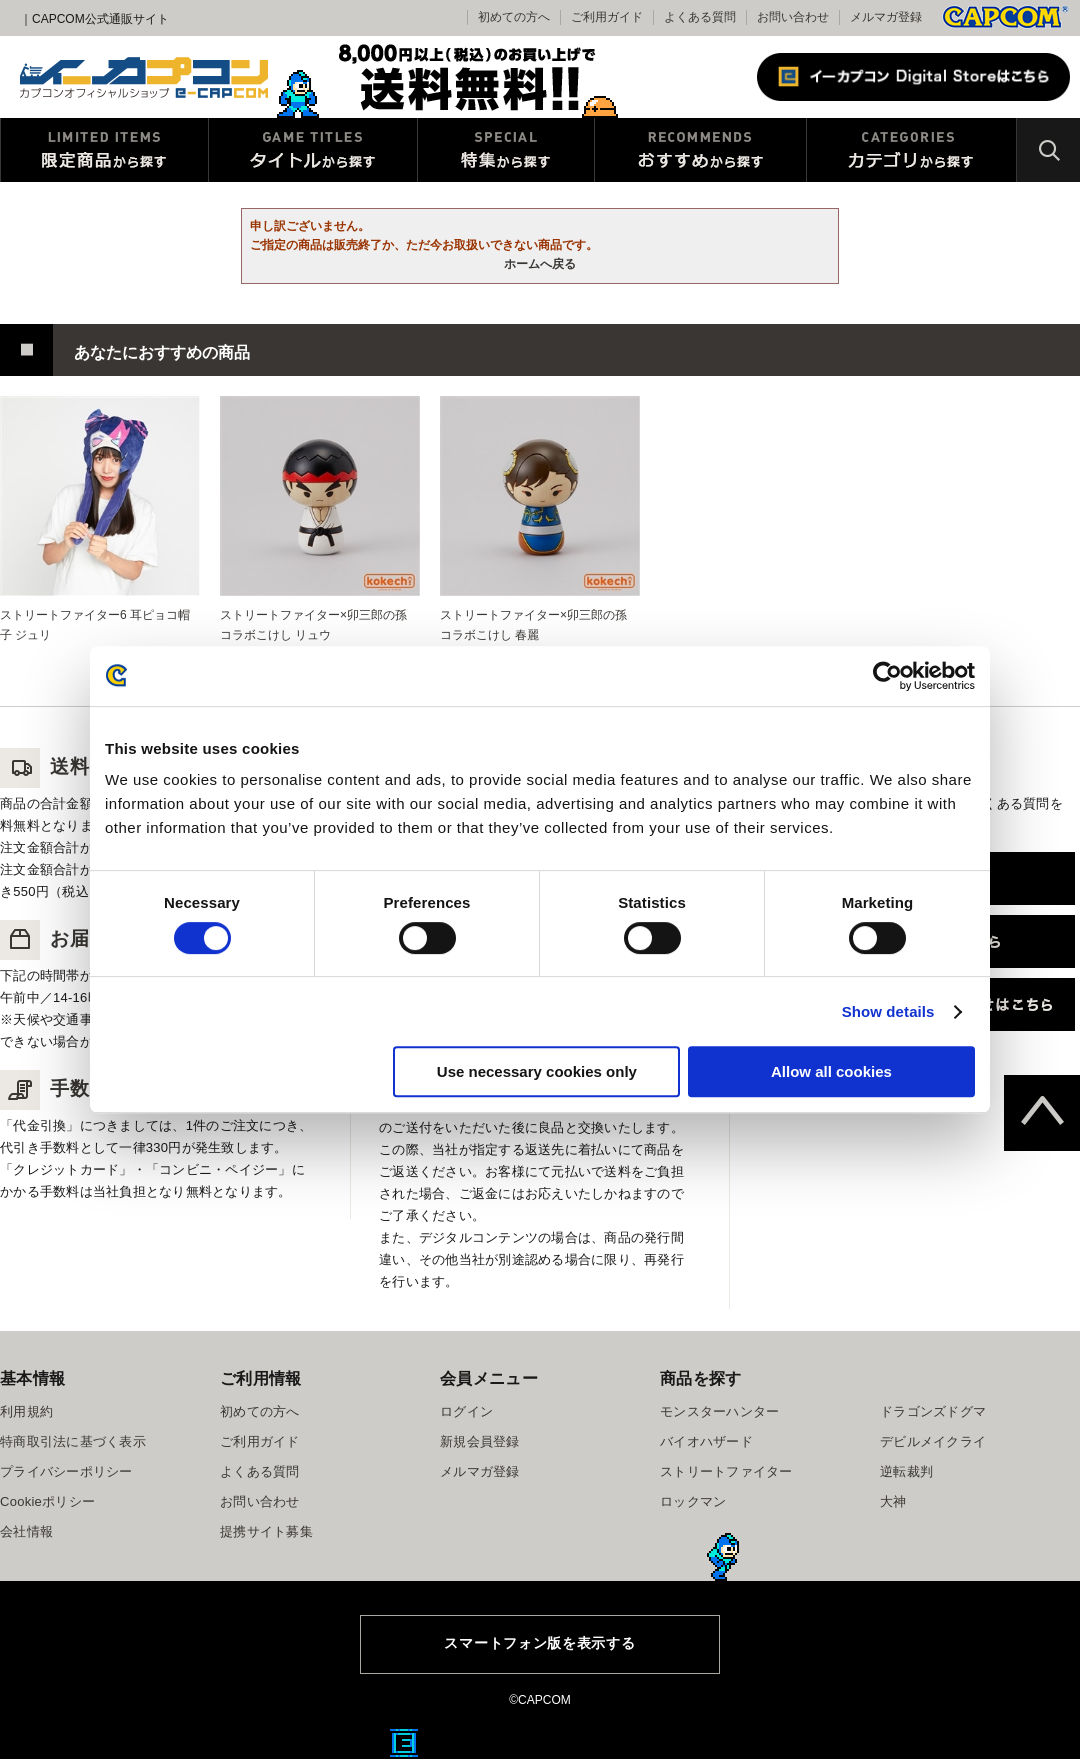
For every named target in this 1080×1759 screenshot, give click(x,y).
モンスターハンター (719, 1411)
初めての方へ (260, 1411)
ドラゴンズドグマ (933, 1411)
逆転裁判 (906, 1471)
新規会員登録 (480, 1441)
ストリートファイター (726, 1471)
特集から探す (506, 150)
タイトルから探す (313, 150)
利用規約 (26, 1411)
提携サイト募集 (266, 1531)
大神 (893, 1501)
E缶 (404, 1743)
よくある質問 (700, 17)
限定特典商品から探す (104, 150)
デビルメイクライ (933, 1441)
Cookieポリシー (47, 1501)
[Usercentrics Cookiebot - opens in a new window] (887, 676)
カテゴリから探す (911, 150)
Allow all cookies (831, 1071)
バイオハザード (706, 1441)
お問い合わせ (793, 17)
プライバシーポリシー (66, 1471)
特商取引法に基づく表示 (73, 1441)
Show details (888, 1011)
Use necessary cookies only (537, 1071)
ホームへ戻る (540, 264)
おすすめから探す (700, 150)
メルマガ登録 (886, 17)
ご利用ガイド (260, 1441)
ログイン (466, 1411)
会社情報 (26, 1531)
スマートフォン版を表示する (539, 1643)
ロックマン (693, 1501)
